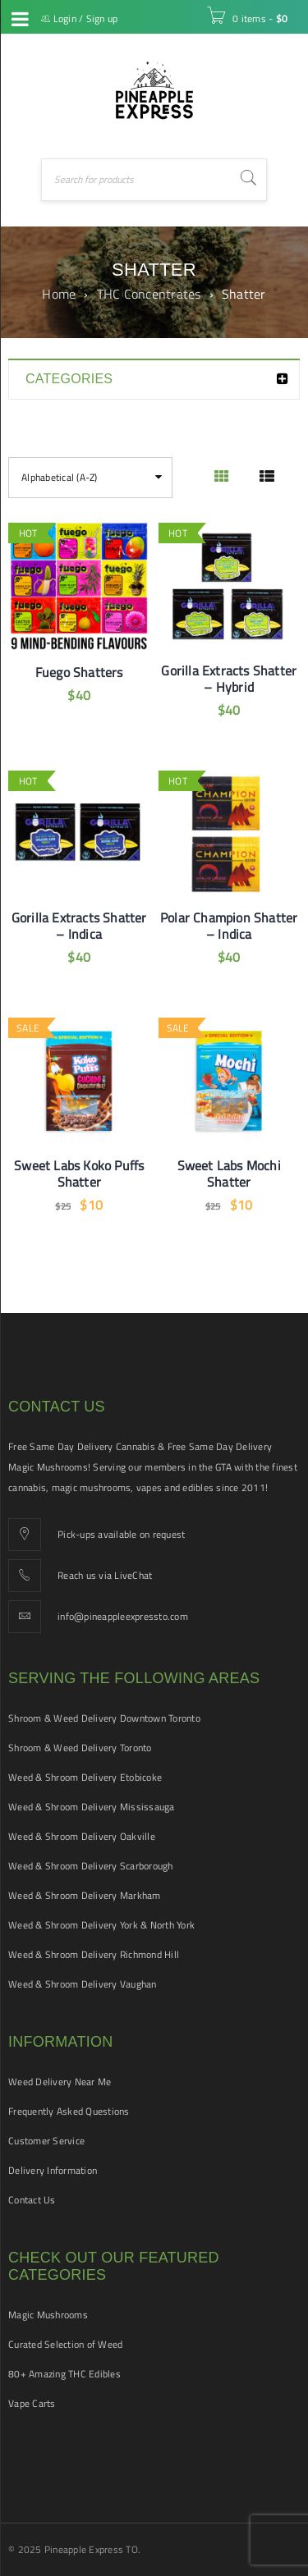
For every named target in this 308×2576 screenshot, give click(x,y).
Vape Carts (32, 2403)
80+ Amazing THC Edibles (64, 2374)
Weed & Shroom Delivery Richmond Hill (93, 1954)
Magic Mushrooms (48, 2314)
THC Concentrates (149, 294)
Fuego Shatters (79, 672)
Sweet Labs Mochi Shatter (229, 1173)
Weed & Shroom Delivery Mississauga (91, 1806)
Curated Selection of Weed (65, 2344)
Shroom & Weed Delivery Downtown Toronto (104, 1718)
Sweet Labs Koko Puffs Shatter (79, 1173)
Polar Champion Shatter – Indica (228, 926)
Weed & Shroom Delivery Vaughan (82, 1984)
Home (59, 294)
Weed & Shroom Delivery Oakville (81, 1836)
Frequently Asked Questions (69, 2111)
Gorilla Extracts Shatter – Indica (79, 926)
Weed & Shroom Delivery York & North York (101, 1925)
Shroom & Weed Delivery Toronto (80, 1747)
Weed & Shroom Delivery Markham (84, 1895)
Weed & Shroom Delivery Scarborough (90, 1866)
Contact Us (32, 2200)
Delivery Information (52, 2170)
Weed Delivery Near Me (59, 2081)
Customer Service (46, 2140)
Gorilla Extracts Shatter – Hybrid (229, 679)
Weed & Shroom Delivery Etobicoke (85, 1777)
